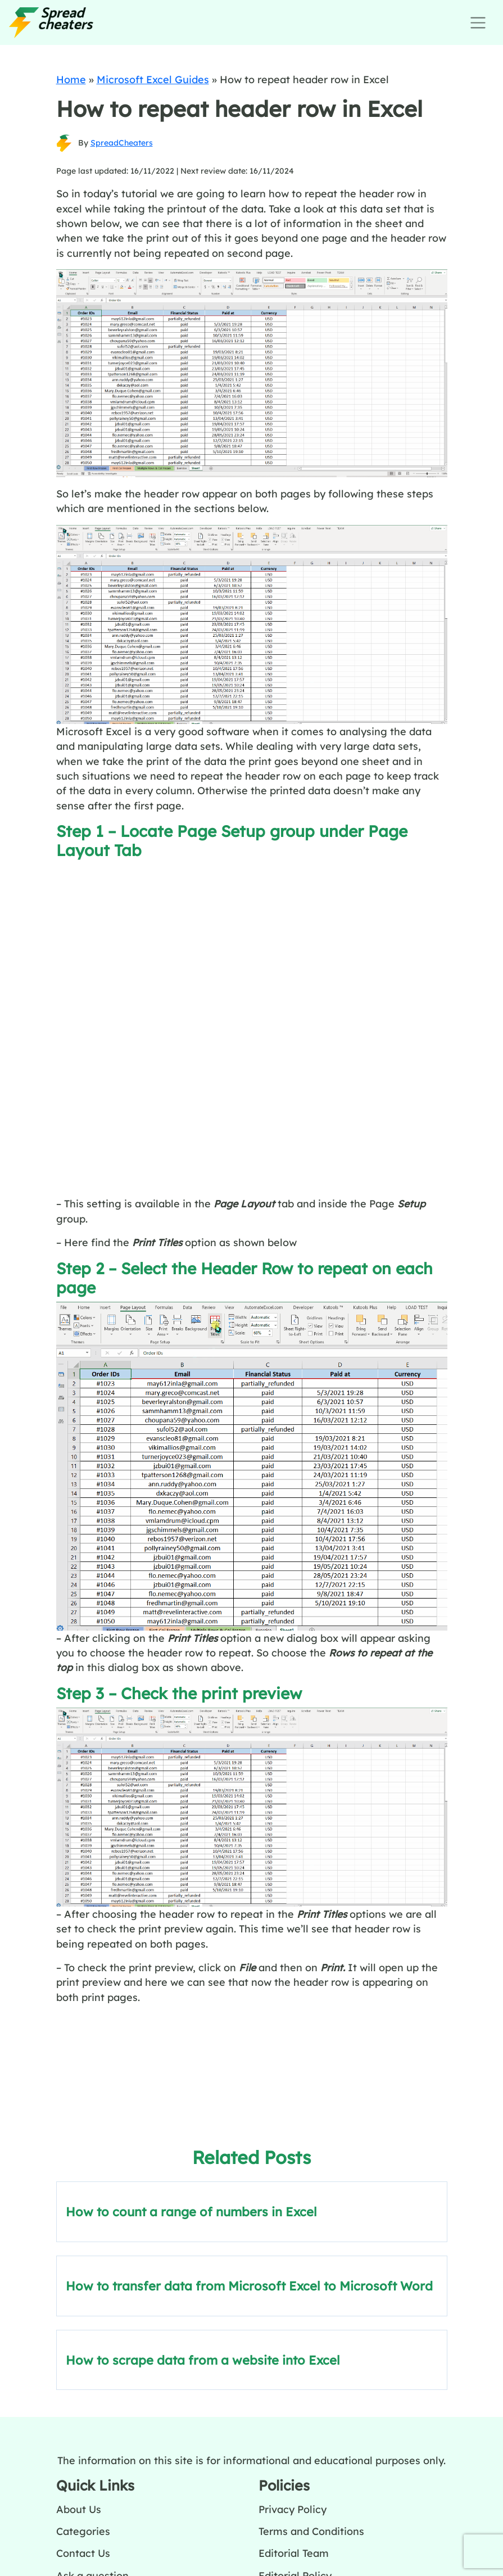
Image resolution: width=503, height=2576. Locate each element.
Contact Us (83, 2553)
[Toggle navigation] (478, 22)
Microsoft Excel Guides (153, 79)
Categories (83, 2531)
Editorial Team (294, 2553)
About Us (78, 2509)
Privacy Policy (293, 2509)
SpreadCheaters (121, 143)
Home (71, 79)
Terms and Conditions (311, 2531)
